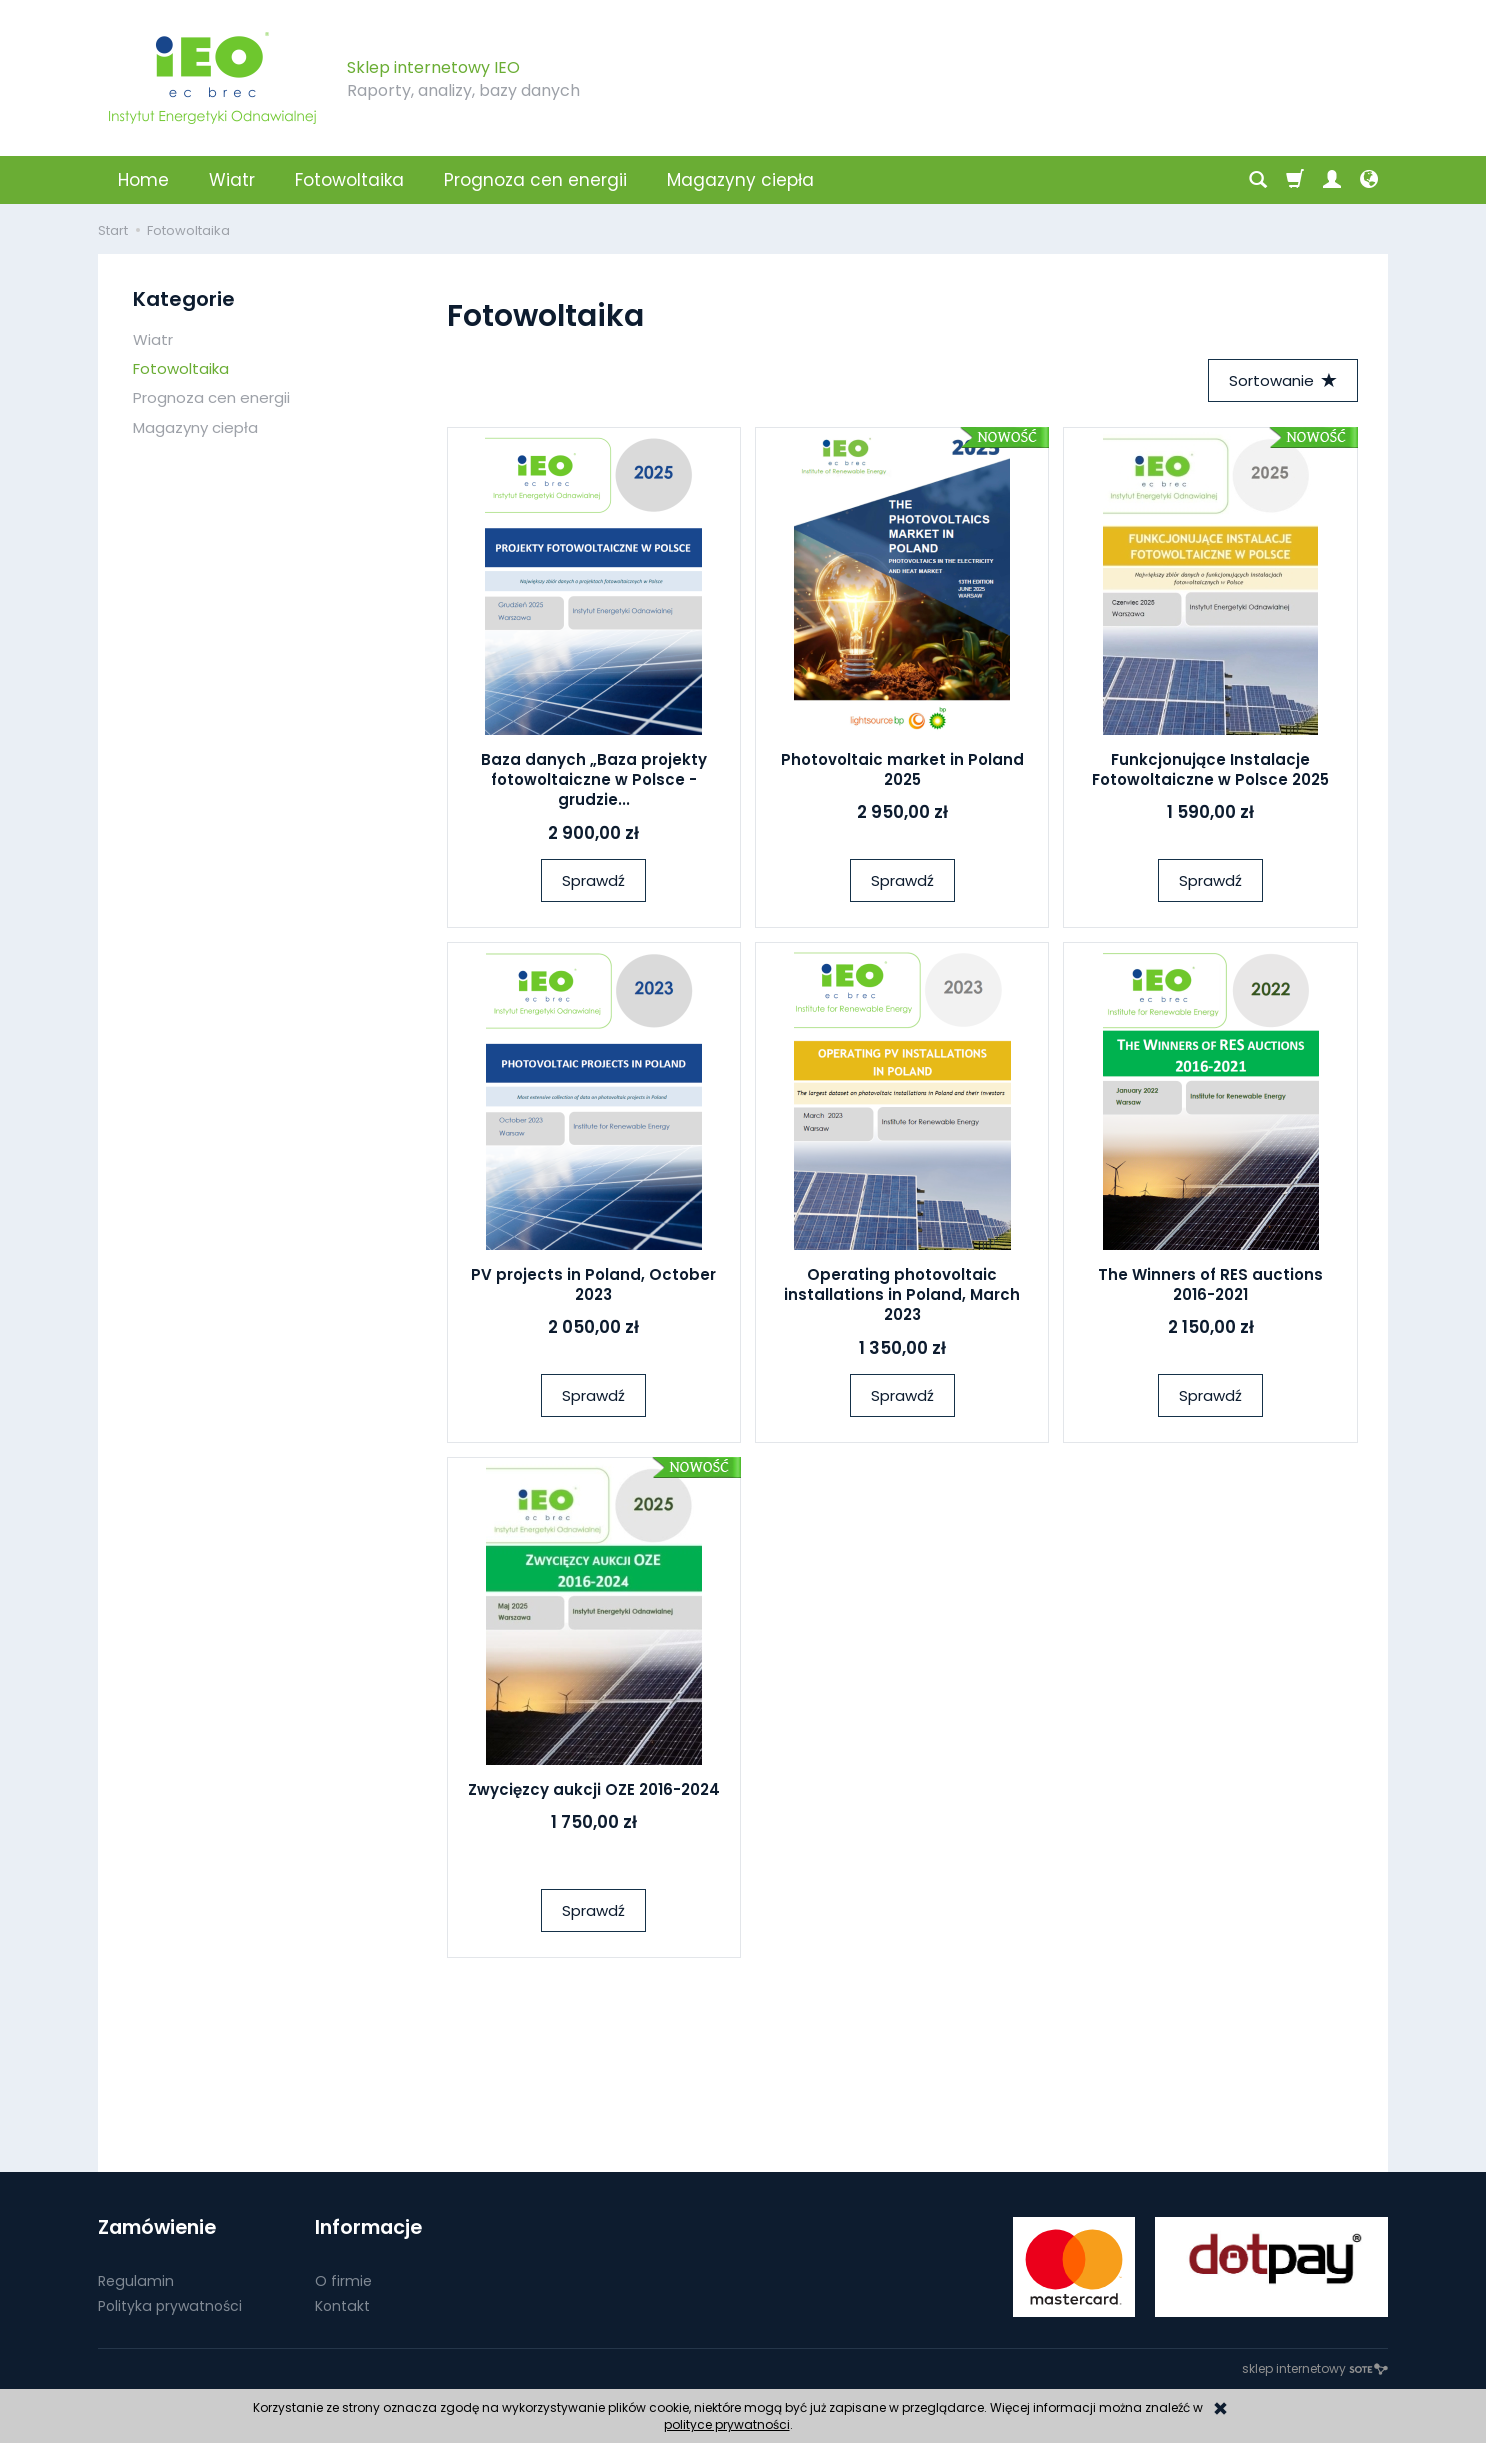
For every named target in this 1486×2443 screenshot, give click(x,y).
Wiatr (232, 180)
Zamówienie (157, 2227)
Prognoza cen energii (535, 180)
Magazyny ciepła (740, 180)
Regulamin (136, 2280)
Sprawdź (593, 880)
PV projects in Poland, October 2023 (593, 1284)
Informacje (368, 2227)
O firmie (343, 2280)
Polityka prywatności (170, 2305)
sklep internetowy (1315, 2368)
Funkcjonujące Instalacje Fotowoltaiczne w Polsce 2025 (1210, 769)
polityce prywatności (727, 2424)
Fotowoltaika (349, 180)
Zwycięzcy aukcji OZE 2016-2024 (594, 1789)
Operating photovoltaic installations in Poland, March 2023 (902, 1295)
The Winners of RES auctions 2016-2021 (1210, 1284)
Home (143, 180)
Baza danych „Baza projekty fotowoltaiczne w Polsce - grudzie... (594, 780)
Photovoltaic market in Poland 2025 (902, 769)
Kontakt (342, 2305)
